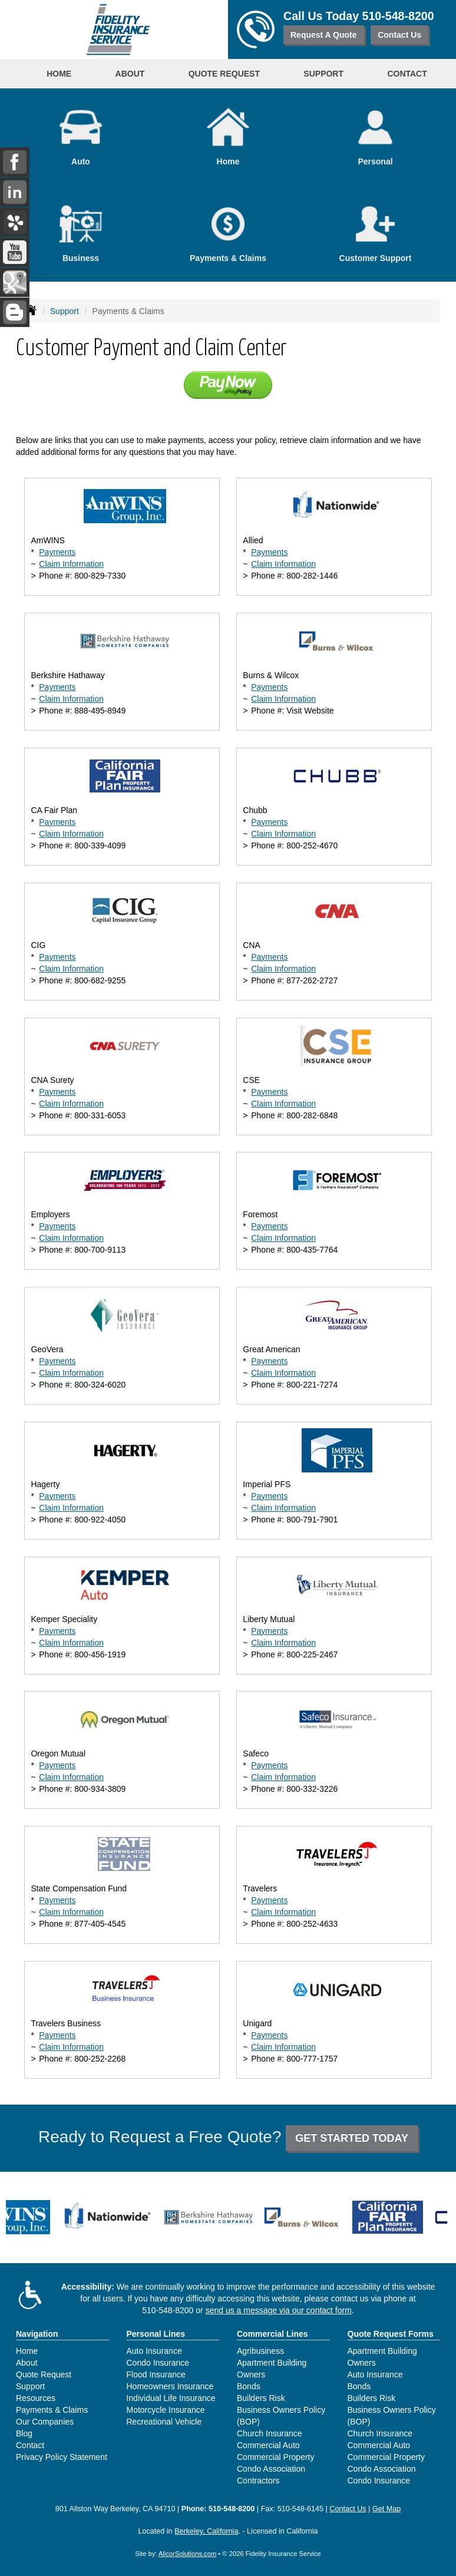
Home (59, 73)
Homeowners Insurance (170, 2386)
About (27, 2362)
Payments (57, 552)
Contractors (258, 2480)
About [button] (130, 73)
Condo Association (271, 2468)
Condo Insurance (158, 2362)
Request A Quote (323, 34)
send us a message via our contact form (279, 2310)
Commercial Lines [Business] (272, 2334)
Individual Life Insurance (171, 2398)
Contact (407, 73)
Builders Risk (261, 2398)
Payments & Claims (52, 2410)
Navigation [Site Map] (37, 2334)
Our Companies (45, 2421)
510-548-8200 (398, 15)
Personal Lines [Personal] (156, 2334)
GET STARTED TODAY (351, 2138)
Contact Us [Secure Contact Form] (347, 2509)
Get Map (386, 2509)
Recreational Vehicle (164, 2421)
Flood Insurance (156, 2374)
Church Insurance (269, 2433)
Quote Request (43, 2374)
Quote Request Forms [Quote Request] (391, 2334)
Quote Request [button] (224, 73)
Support (64, 311)
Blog (24, 2433)
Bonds (248, 2386)
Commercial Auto (268, 2445)
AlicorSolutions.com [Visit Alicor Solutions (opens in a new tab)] (187, 2553)
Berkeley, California (206, 2531)
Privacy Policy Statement (61, 2457)
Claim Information (71, 564)
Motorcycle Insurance (166, 2410)
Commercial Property (275, 2457)
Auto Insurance (154, 2351)
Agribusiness (260, 2351)
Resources (35, 2398)
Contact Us (399, 34)
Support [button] (323, 73)
